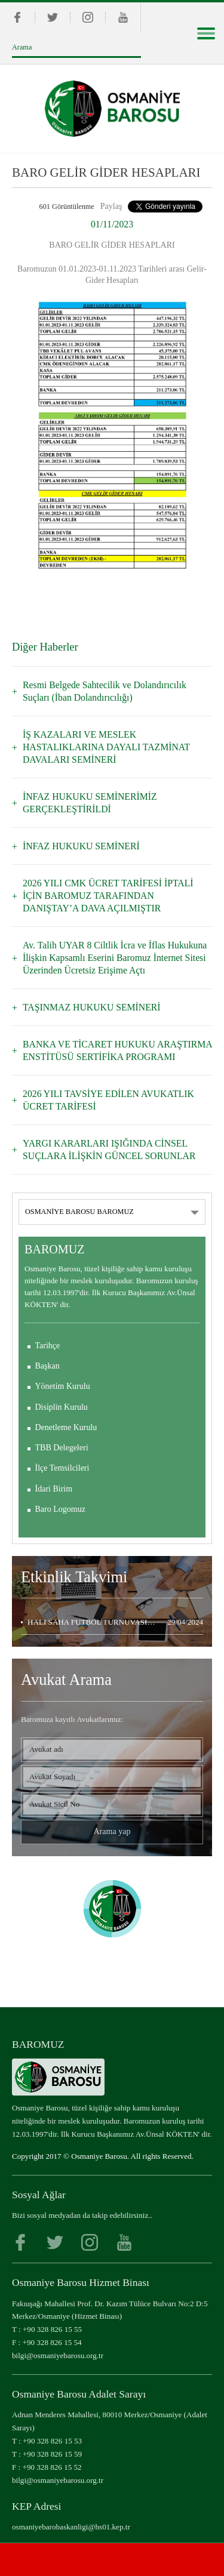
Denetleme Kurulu (66, 1427)
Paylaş (111, 206)
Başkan (47, 1365)
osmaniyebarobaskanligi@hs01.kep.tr (71, 2526)
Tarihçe (47, 1345)
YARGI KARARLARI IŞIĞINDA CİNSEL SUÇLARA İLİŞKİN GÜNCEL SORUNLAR (109, 1149)
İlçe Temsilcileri (62, 1467)
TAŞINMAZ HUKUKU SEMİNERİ (92, 1007)
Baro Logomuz (60, 1509)
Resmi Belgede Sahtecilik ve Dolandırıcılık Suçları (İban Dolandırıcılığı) (104, 691)
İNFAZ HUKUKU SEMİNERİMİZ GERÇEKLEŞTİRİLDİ (90, 802)
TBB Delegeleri (61, 1447)
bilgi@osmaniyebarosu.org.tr (57, 2355)
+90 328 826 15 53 (52, 2440)
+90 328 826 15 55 (52, 2329)
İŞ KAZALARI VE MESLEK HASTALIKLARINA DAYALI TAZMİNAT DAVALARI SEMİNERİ (106, 747)
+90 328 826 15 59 (52, 2453)
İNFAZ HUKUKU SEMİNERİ (81, 846)
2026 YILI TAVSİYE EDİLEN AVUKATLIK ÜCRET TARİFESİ (108, 1100)
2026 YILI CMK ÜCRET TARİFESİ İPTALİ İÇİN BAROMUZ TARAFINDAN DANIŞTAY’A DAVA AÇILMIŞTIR (108, 895)
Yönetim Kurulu (62, 1386)
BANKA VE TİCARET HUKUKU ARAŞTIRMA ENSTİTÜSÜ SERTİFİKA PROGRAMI (117, 1050)
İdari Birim (54, 1488)
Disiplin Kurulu (61, 1407)
